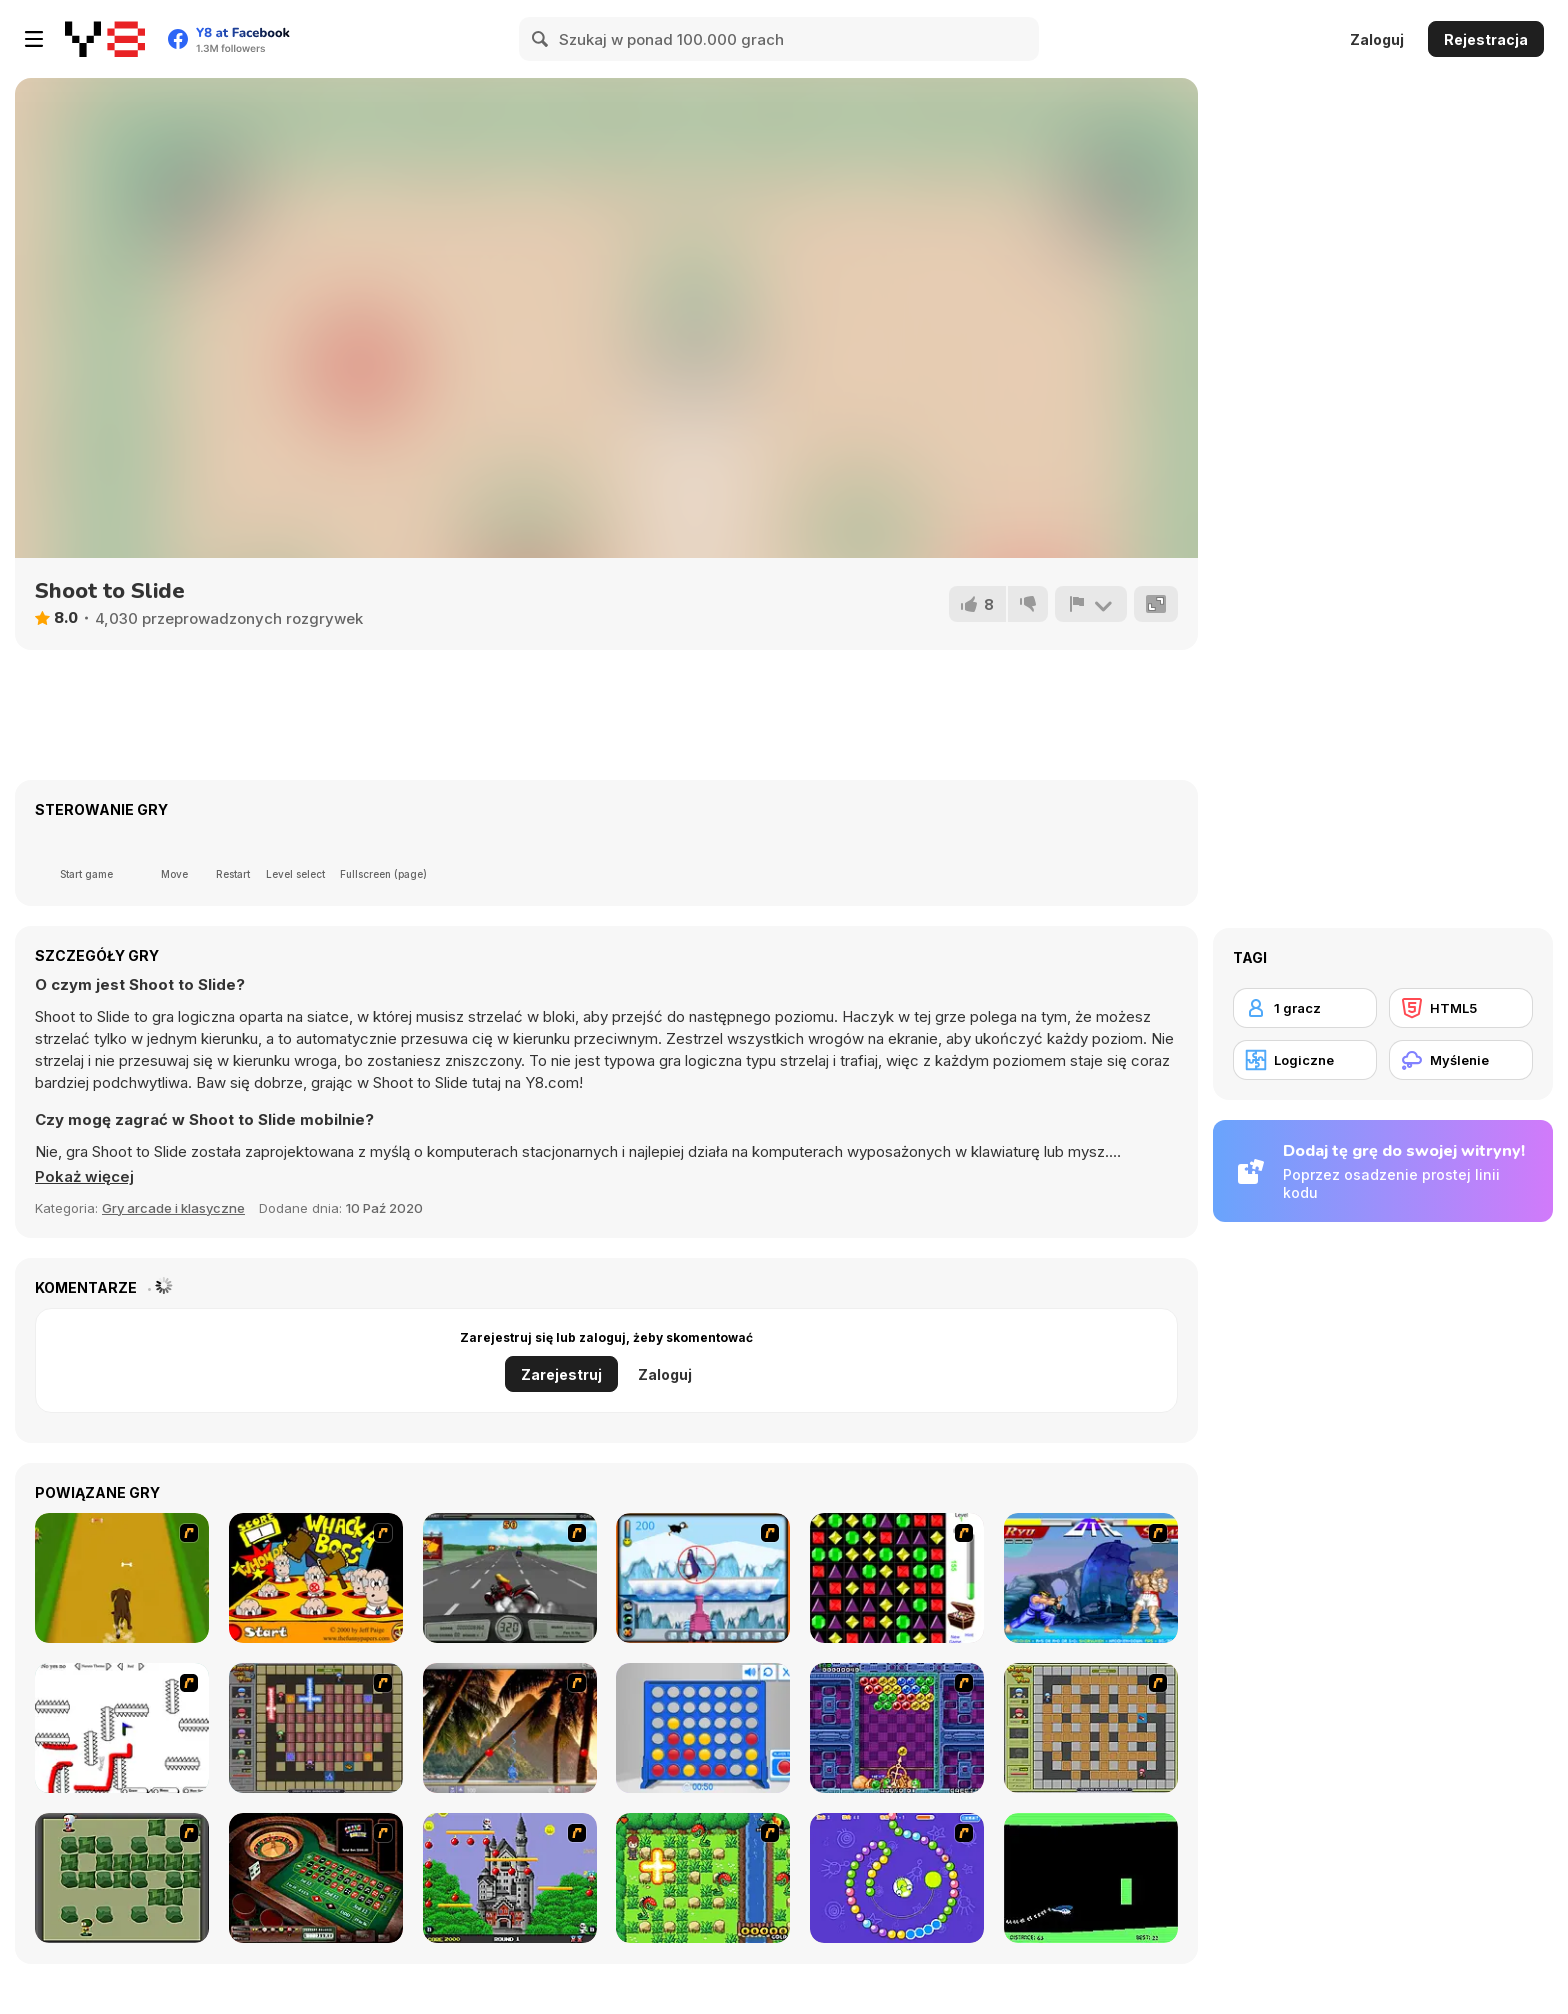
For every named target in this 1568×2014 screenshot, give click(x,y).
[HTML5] (1461, 1008)
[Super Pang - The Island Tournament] (510, 1728)
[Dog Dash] (122, 1578)
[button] (84, 1177)
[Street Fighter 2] (1091, 1578)
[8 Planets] (897, 1878)
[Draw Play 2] (122, 1728)
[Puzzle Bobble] (897, 1728)
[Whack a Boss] (316, 1578)
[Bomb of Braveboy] (703, 1878)
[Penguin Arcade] (703, 1578)
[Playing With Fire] (1091, 1728)
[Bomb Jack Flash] (510, 1878)
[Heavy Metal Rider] (510, 1578)
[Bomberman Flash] (122, 1878)
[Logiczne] (1305, 1060)
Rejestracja (1486, 39)
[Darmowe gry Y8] (105, 39)
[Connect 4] (703, 1728)
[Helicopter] (1091, 1878)
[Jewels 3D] (897, 1578)
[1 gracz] (1305, 1008)
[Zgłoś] (1091, 604)
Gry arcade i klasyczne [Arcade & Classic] (173, 1208)
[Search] (541, 39)
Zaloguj (1377, 39)
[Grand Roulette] (316, 1878)
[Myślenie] (1461, 1060)
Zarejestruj (561, 1374)
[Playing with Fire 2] (316, 1728)
